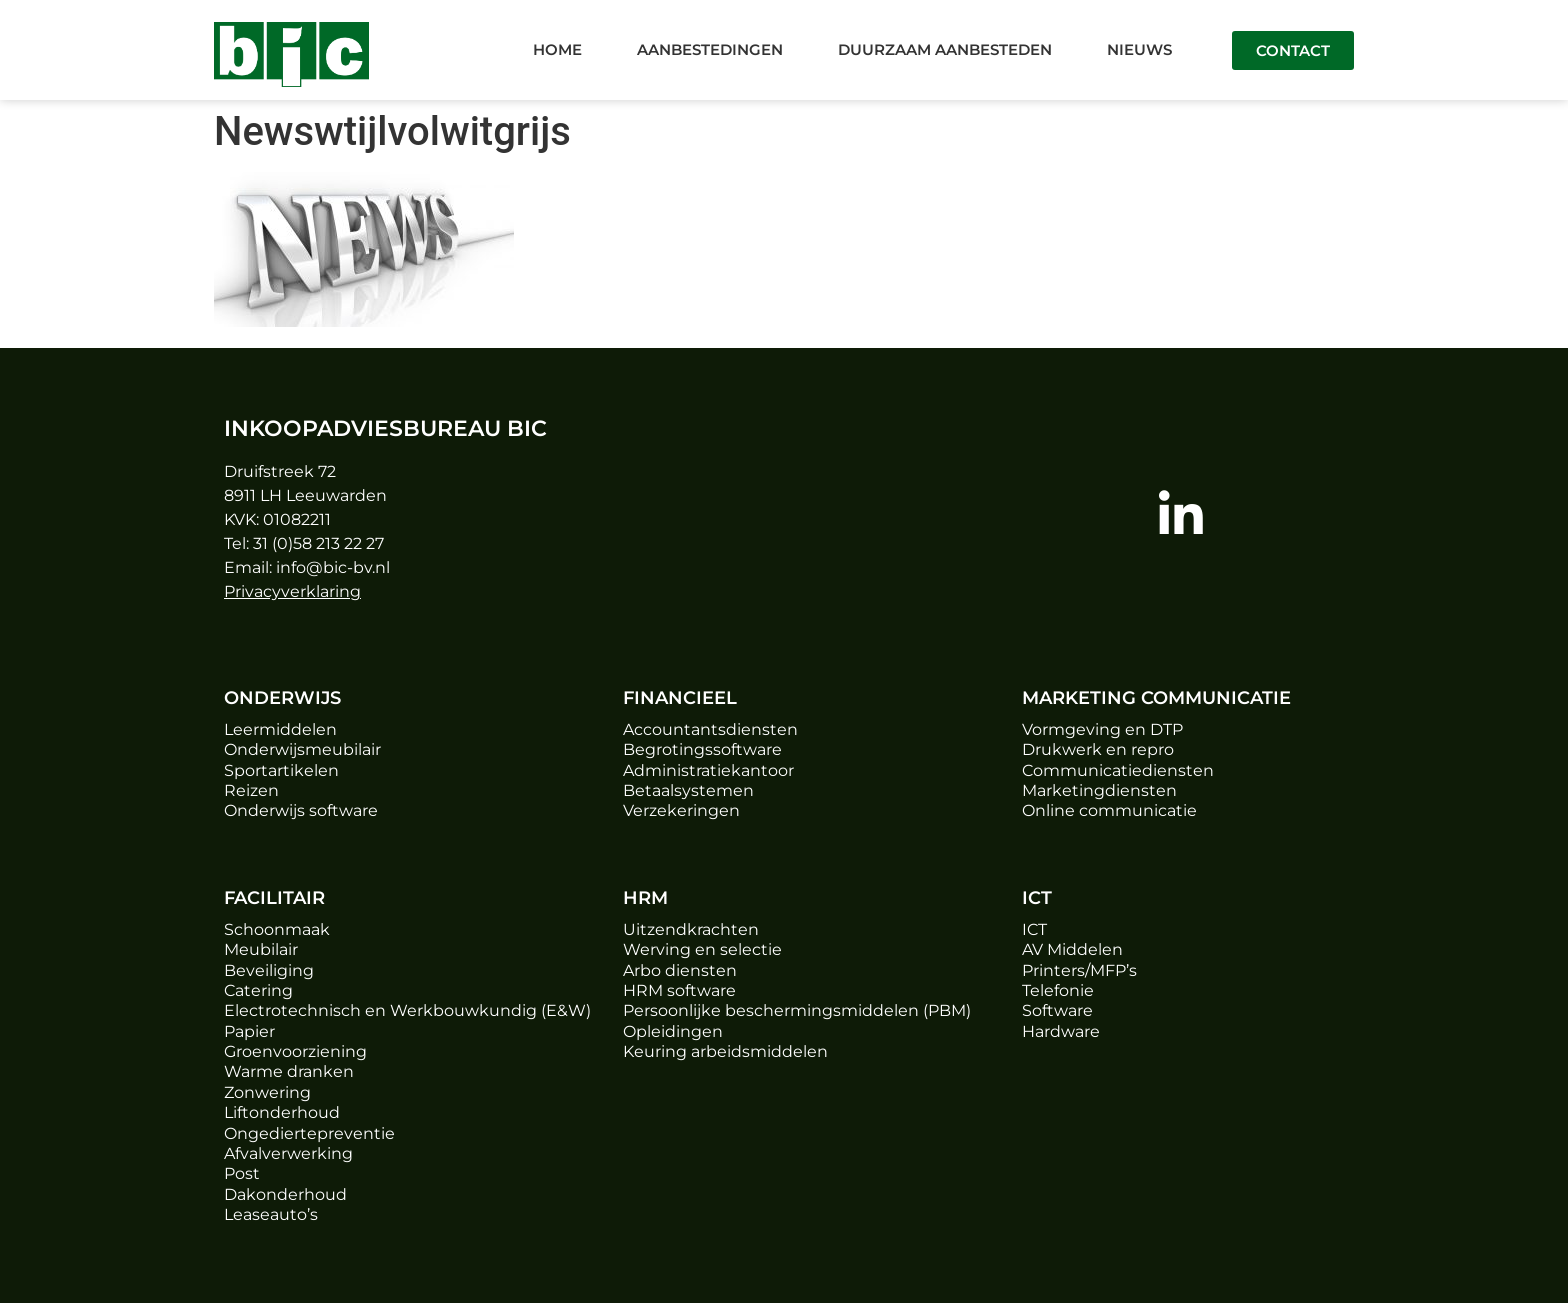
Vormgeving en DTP (1102, 729)
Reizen (251, 790)
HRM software (679, 990)
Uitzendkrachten (691, 929)
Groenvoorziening (295, 1051)
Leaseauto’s (271, 1214)
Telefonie (1058, 990)
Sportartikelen (281, 770)
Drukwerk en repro (1098, 749)
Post (242, 1173)
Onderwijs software (301, 810)
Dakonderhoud (285, 1194)
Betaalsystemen (688, 790)
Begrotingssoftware (702, 749)
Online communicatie (1109, 810)
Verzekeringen (681, 810)
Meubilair (261, 949)
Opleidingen (673, 1031)
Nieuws (1139, 49)
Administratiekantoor (708, 770)
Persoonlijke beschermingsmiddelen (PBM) (797, 1010)
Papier (249, 1031)
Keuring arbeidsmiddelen (725, 1051)
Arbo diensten (680, 970)
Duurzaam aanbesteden (945, 49)
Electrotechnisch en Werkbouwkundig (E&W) (407, 1010)
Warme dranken (289, 1071)
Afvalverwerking (288, 1153)
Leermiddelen (280, 729)
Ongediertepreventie (309, 1133)
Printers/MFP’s (1079, 970)
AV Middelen (1072, 949)
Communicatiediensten (1118, 770)
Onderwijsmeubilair (302, 749)
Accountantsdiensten (710, 729)
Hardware (1061, 1031)
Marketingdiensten (1099, 790)
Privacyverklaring (292, 591)
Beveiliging (269, 970)
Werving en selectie (702, 949)
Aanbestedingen (710, 49)
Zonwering (267, 1092)
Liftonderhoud (282, 1112)
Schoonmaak (277, 929)
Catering (258, 990)
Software (1057, 1010)
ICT (1034, 929)
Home (557, 49)
